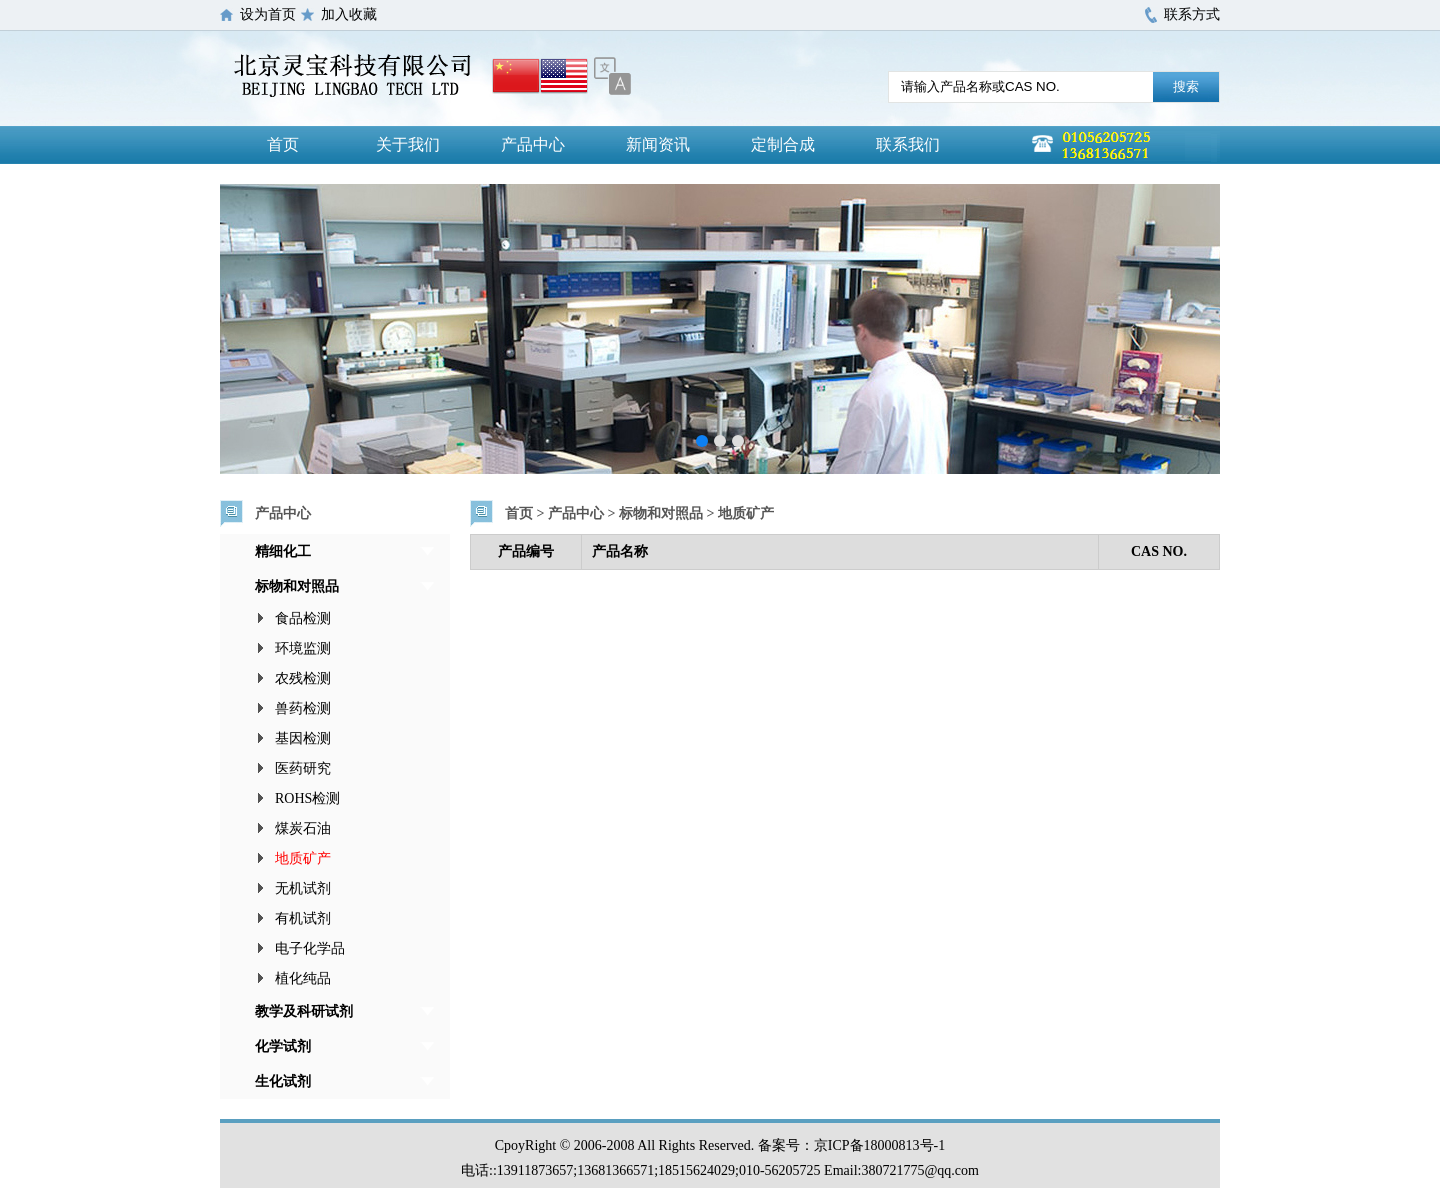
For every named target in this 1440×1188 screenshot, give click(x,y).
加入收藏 (349, 14)
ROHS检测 (307, 798)
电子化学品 (310, 948)
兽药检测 (303, 708)
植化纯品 (303, 978)
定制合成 (783, 144)
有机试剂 (303, 918)
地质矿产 (303, 858)
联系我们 (908, 144)
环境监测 (303, 648)
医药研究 (303, 768)
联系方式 (1192, 14)
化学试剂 (283, 1046)
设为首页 (268, 14)
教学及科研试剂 (304, 1011)
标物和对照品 (297, 586)
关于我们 (408, 144)
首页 (283, 144)
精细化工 (283, 551)
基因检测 (303, 738)
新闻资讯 (658, 144)
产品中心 (533, 144)
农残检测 (303, 678)
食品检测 (303, 618)
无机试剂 (303, 888)
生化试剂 (283, 1081)
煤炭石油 (303, 828)
